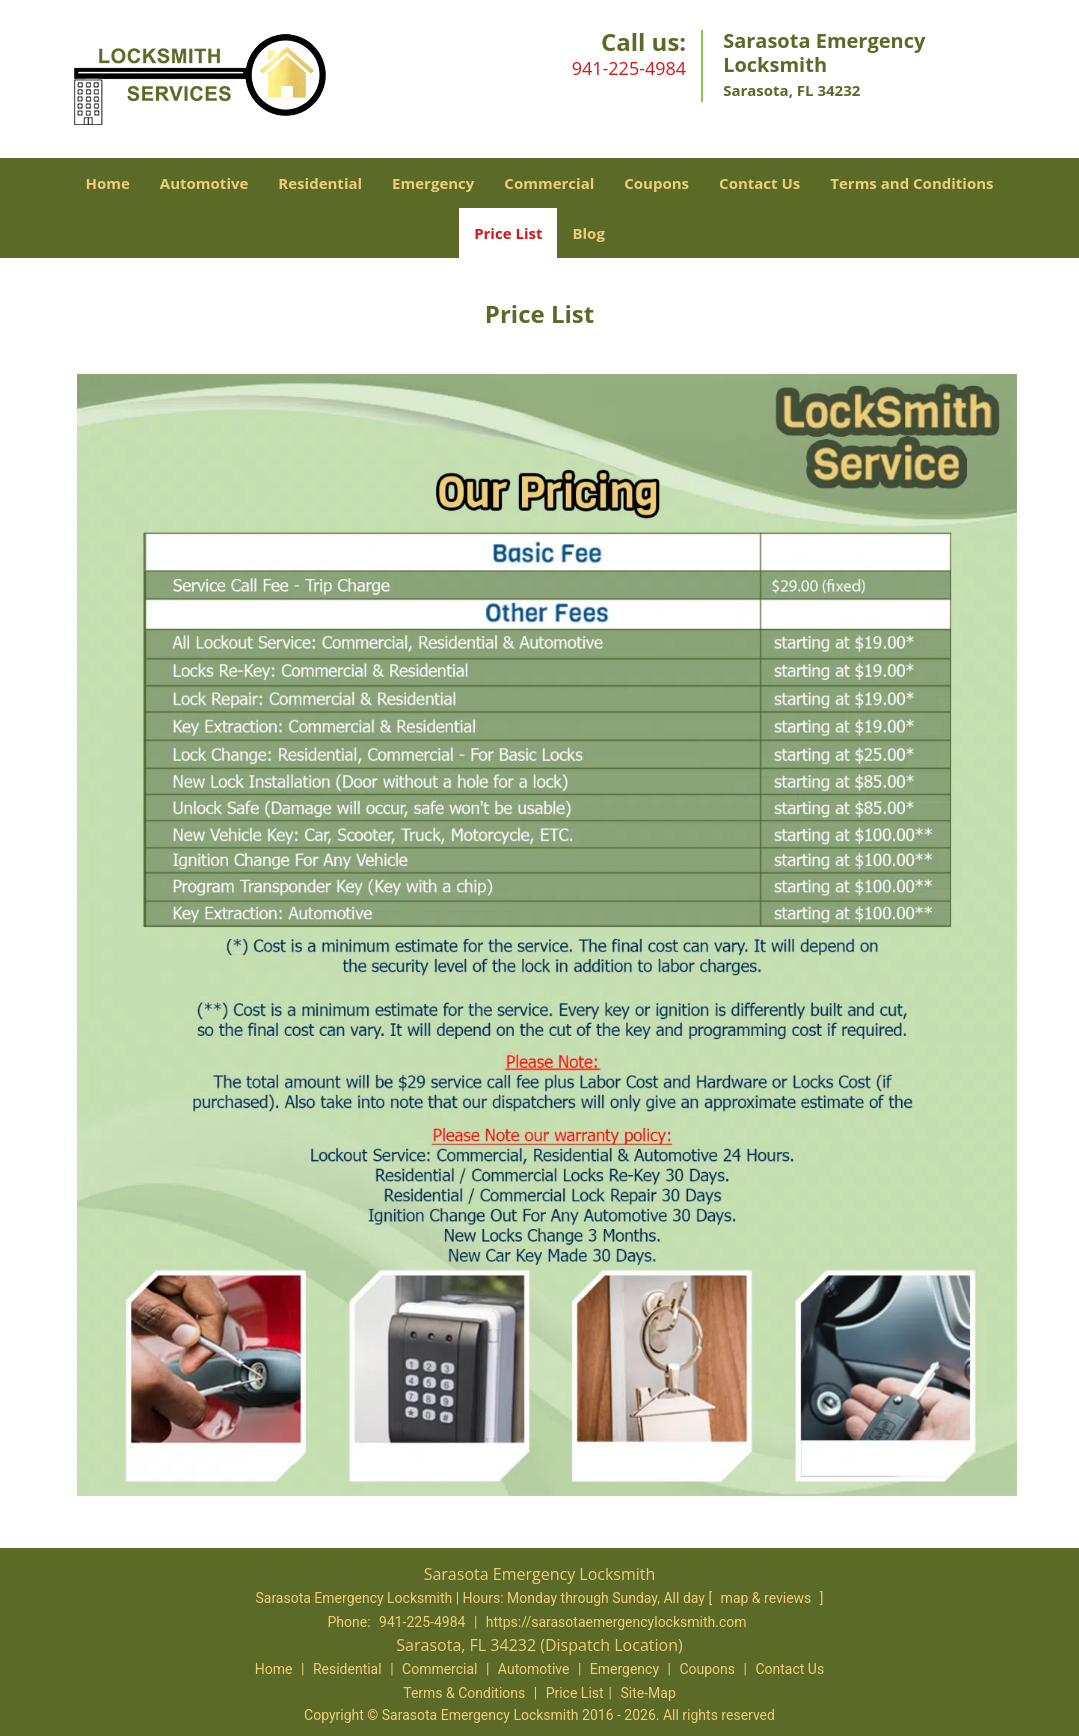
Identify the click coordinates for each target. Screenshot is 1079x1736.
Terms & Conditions (464, 1693)
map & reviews (768, 1598)
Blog (588, 233)
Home (107, 183)
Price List (508, 233)
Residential (320, 183)
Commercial (549, 183)
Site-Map (648, 1693)
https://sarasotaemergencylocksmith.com (616, 1622)
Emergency (433, 183)
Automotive (204, 183)
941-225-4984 (629, 68)
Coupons (656, 183)
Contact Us (759, 183)
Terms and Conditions (911, 183)
